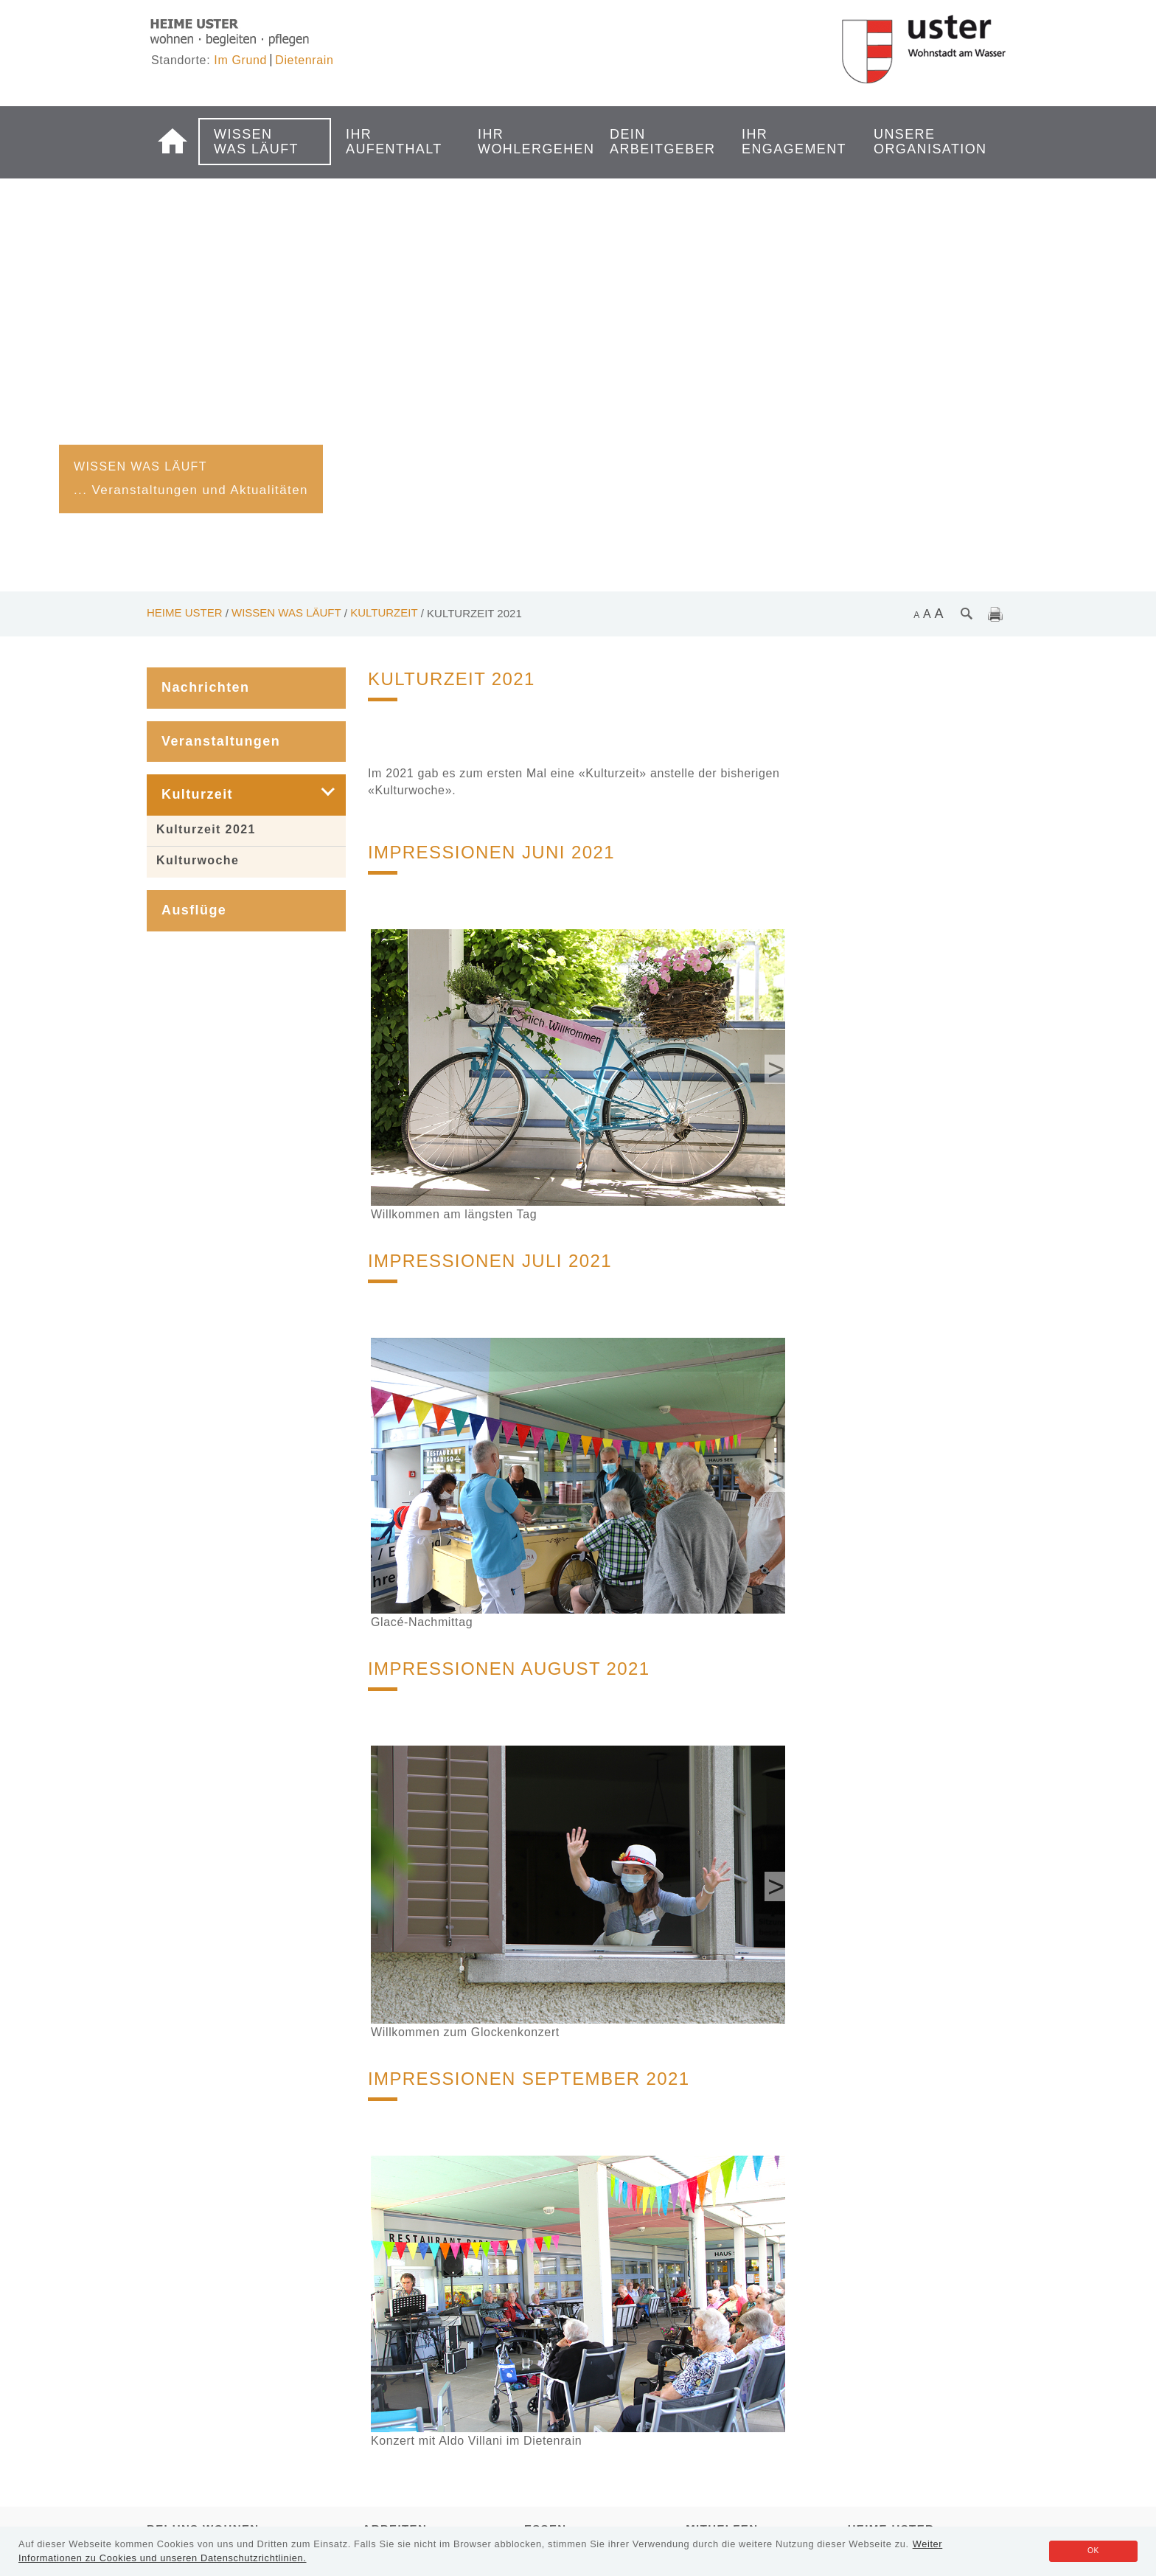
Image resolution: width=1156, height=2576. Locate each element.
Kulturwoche (197, 860)
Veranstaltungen (220, 741)
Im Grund (240, 60)
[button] (317, 795)
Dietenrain (304, 60)
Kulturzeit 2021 (206, 829)
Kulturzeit (383, 612)
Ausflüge (193, 910)
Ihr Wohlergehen (524, 141)
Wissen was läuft (256, 141)
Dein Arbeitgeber (656, 141)
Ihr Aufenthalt (392, 141)
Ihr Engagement (788, 141)
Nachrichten (205, 687)
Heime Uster (185, 612)
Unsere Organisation (920, 141)
